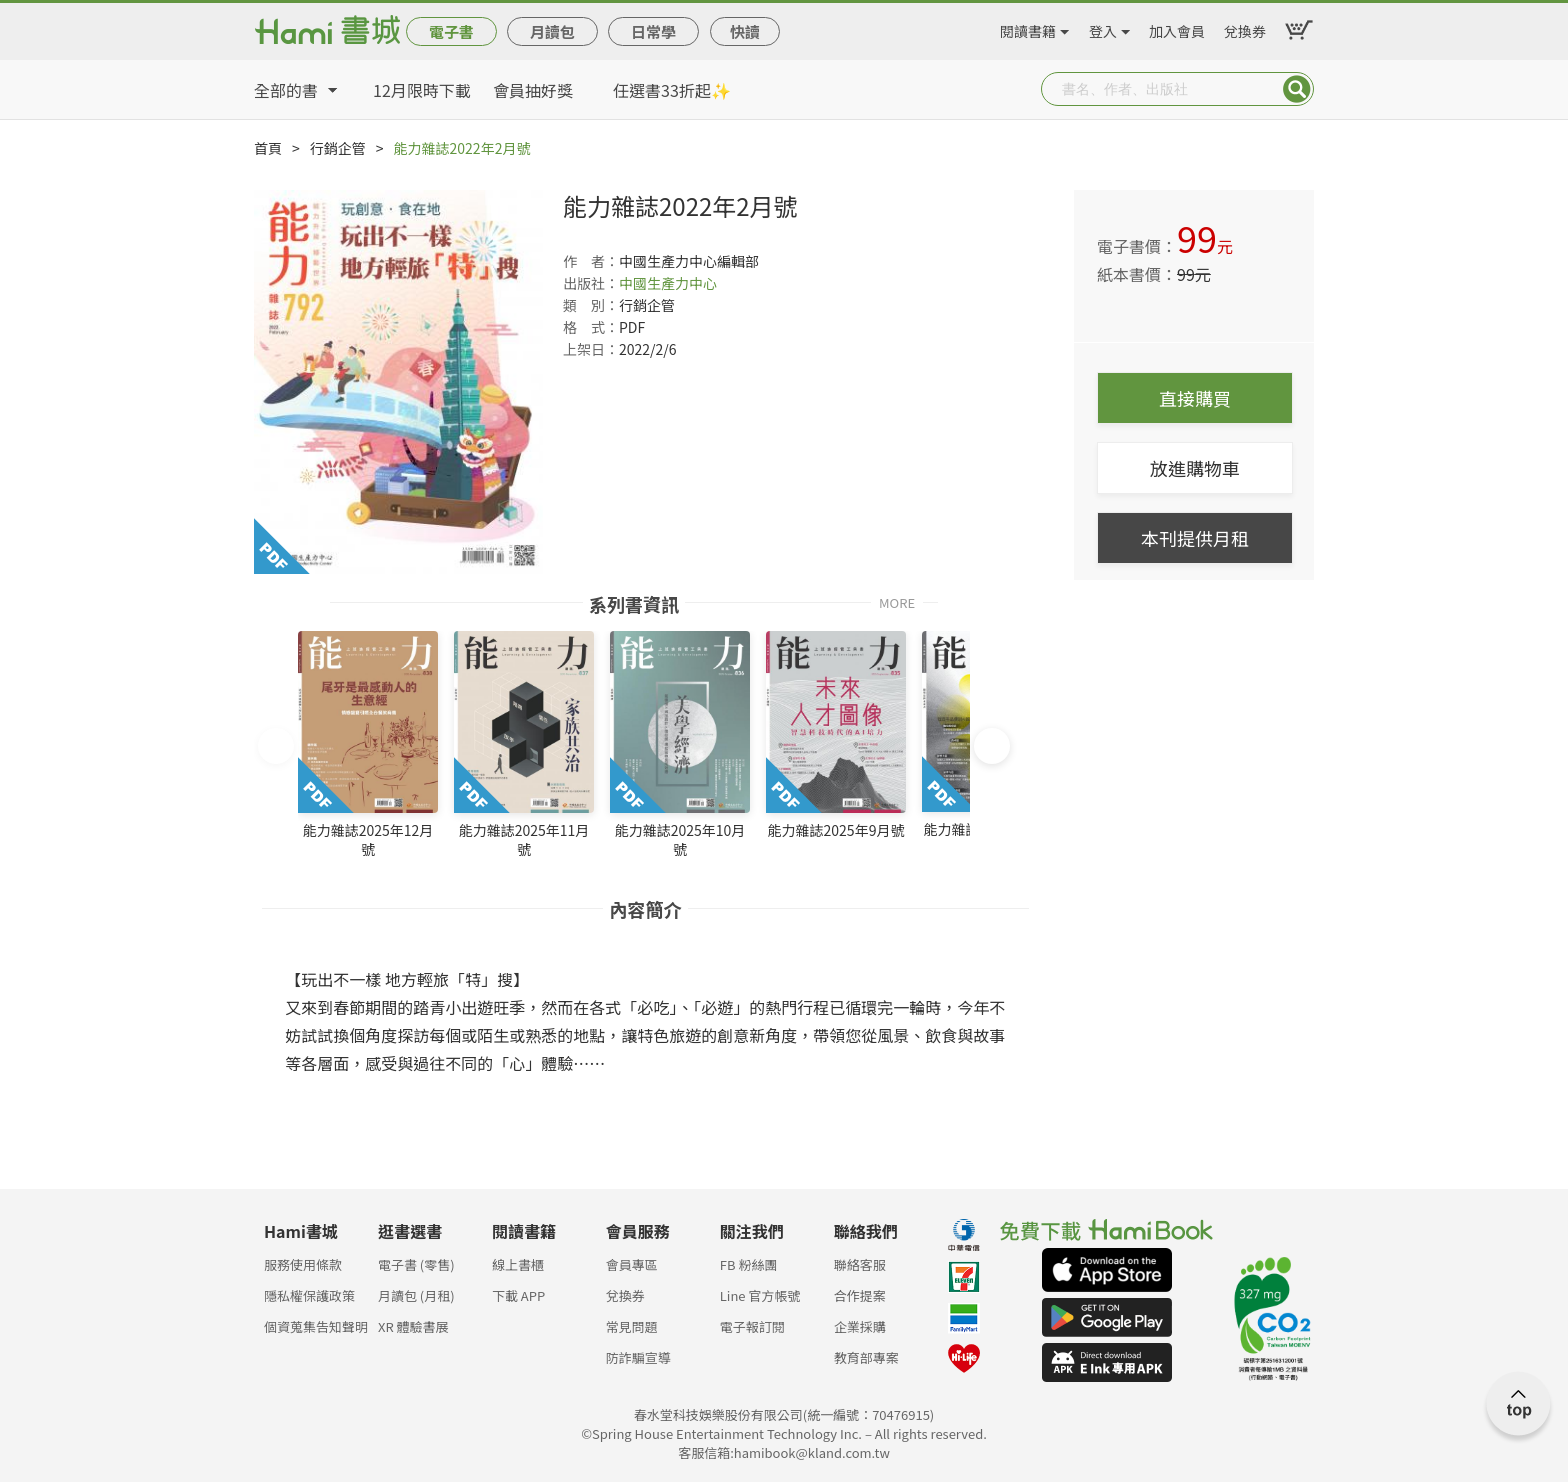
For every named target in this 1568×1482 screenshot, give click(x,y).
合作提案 (860, 1295)
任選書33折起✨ (672, 90)
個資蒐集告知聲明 (316, 1326)
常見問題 (632, 1326)
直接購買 (1195, 398)
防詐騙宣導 (638, 1357)
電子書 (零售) (416, 1264)
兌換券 (1245, 28)
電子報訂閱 (752, 1326)
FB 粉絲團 (749, 1264)
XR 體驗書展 (413, 1326)
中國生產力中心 (668, 283)
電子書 (451, 31)
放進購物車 (1195, 468)
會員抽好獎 (533, 90)
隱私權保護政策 (309, 1295)
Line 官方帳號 (760, 1295)
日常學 (653, 31)
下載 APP (518, 1295)
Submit (1297, 89)
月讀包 (552, 31)
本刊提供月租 (1195, 538)
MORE (897, 601)
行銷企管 (338, 148)
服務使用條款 (303, 1264)
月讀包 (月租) (416, 1295)
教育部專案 (866, 1357)
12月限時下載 (422, 90)
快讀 (745, 31)
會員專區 (632, 1264)
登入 (1103, 28)
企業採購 (860, 1326)
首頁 (268, 148)
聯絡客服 (860, 1264)
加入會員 (1177, 28)
